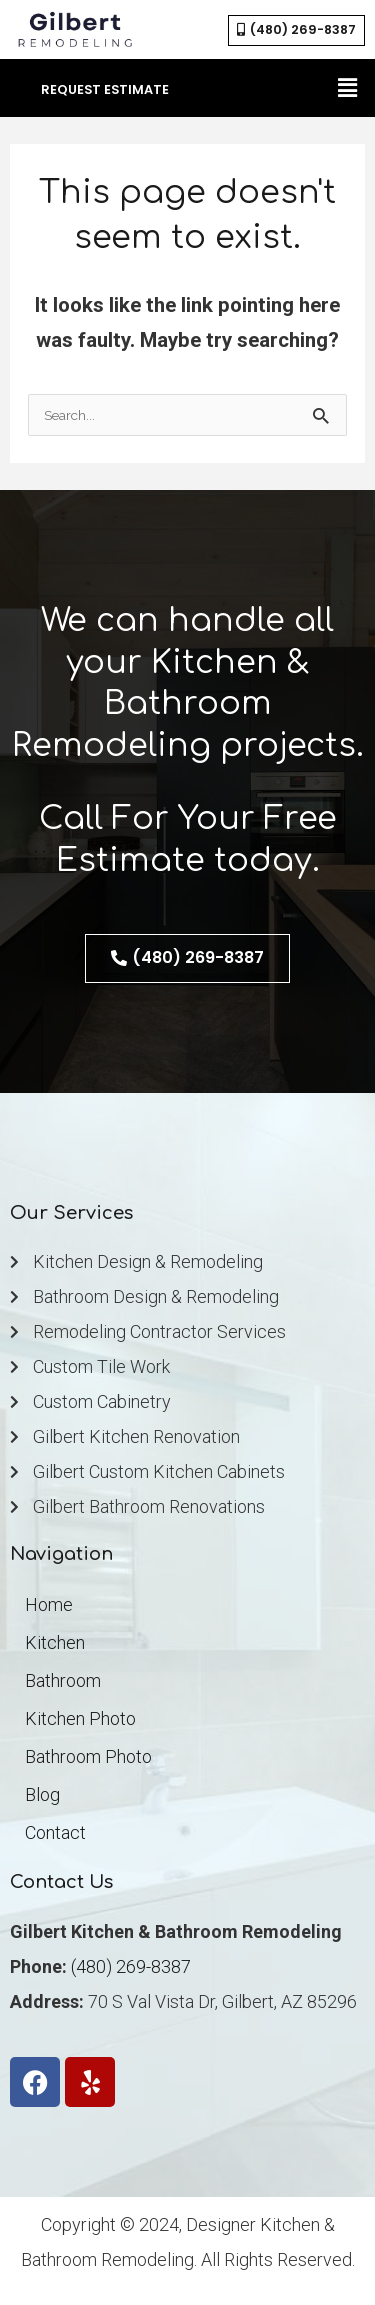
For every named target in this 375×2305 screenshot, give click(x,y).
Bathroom (63, 1680)
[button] (348, 88)
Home (49, 1604)
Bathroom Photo (88, 1756)
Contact (55, 1832)
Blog (42, 1794)
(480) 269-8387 (131, 1966)
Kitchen (55, 1642)
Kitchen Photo (80, 1718)
